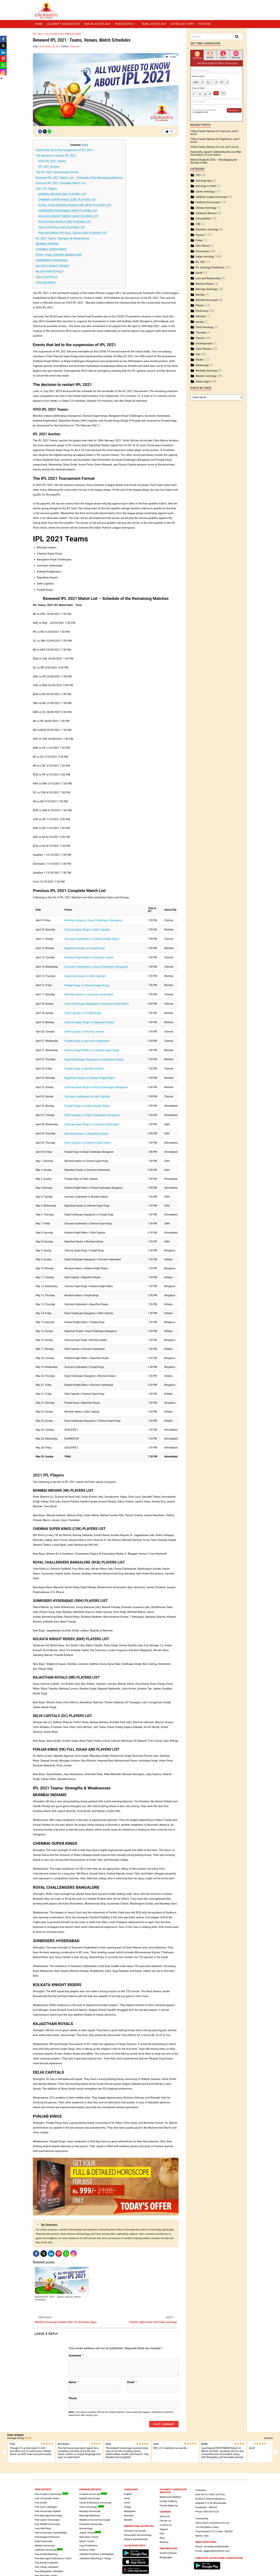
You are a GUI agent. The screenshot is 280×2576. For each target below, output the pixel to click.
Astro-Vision (51, 2560)
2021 (195, 175)
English (128, 2470)
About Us (164, 2492)
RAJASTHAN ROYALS (48, 267)
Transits (197, 338)
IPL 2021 (38, 34)
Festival (197, 235)
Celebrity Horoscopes (63, 24)
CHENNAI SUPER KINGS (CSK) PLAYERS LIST (64, 198)
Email (132, 2358)
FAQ (162, 2510)
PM (223, 92)
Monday (197, 295)
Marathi (128, 2496)
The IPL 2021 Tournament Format (55, 171)
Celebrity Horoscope (49, 2526)
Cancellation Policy (193, 2560)
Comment (76, 2332)
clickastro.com (201, 111)
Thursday (198, 333)
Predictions (199, 311)
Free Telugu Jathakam (47, 2543)
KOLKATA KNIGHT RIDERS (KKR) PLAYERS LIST (65, 214)
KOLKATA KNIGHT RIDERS (51, 262)
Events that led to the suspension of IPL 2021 (62, 150)
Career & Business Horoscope (95, 2479)
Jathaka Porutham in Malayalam (96, 2530)
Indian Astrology (97, 24)
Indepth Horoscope (89, 2474)
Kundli (196, 273)
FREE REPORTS (43, 2465)
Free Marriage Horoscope (48, 2492)
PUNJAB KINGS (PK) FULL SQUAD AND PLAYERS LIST (69, 230)
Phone (73, 2374)
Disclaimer (174, 2560)
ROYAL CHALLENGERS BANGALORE (56, 251)
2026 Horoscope (91, 2483)
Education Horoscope (90, 2500)
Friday (196, 240)
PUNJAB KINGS (45, 278)
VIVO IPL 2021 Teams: (51, 160)
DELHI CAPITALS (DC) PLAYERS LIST (59, 224)
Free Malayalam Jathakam (49, 2547)
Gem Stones (199, 246)
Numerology (85, 2504)
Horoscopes (124, 24)
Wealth (196, 360)
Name (74, 2358)
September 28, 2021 (50, 46)
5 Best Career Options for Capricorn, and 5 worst (214, 133)
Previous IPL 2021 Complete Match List (58, 182)
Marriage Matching (89, 2492)
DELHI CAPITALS (45, 272)
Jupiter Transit (90, 2509)
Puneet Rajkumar (169, 2482)
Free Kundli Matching (46, 2530)
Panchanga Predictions (47, 2513)
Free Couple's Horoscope (51, 2470)
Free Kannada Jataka (46, 2552)
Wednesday (199, 365)
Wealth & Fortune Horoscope (94, 2496)
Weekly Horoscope (45, 2522)
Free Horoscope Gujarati (48, 2487)
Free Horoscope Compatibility (51, 2509)
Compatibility (200, 219)
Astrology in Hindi (203, 186)
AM (216, 92)
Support (164, 2505)
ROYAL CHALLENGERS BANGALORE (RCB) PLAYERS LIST (71, 203)
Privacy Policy (146, 2560)
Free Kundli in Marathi (46, 2539)
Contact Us (166, 2501)
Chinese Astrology (203, 208)
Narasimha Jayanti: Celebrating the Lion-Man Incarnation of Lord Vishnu (216, 153)
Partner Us (165, 2497)
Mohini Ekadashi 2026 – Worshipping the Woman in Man (213, 161)
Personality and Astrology (137, 2511)
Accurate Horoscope (135, 2507)
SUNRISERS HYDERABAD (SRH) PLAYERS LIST (65, 208)
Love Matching (43, 2504)
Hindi (126, 2474)
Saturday (198, 316)
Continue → (234, 109)
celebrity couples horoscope (209, 197)
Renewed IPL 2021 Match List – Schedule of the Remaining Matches (75, 176)
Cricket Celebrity (168, 2477)
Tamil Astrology (153, 24)
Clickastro (75, 46)
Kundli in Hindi (87, 2526)
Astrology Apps (182, 24)
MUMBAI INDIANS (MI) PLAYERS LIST (60, 192)
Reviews (164, 2518)
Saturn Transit (86, 2517)
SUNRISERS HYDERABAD (50, 256)
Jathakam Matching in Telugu (95, 2534)
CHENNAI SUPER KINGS (50, 246)
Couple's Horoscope (93, 2470)
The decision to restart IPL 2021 (54, 155)
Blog (162, 2514)
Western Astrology (203, 376)
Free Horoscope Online (47, 2474)
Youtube (204, 24)
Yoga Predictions (88, 2522)
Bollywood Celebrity (170, 2473)
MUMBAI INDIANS (46, 240)
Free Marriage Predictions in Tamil (53, 2534)
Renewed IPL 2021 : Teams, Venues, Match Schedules (51, 2266)
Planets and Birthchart (136, 2515)
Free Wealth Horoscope (47, 2500)
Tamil (127, 2479)
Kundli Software (168, 2529)
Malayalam (130, 2487)
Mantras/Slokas (202, 284)
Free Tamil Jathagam (46, 2483)
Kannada (128, 2492)
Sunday (197, 322)
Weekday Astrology (203, 371)
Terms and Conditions (218, 2560)
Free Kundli (41, 2479)
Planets (197, 305)
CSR (195, 224)
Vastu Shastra (200, 349)
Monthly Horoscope (204, 300)
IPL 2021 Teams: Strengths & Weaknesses (60, 235)
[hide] (81, 145)
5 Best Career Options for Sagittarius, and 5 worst (214, 140)
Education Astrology (204, 229)
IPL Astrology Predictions (63, 34)
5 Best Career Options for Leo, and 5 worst (214, 146)
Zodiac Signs (200, 381)
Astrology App (201, 181)
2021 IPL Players (45, 187)
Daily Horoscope (43, 2517)
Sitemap (161, 2560)
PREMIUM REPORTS (90, 2465)
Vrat (195, 354)
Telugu (127, 2483)
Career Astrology (202, 191)
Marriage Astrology (203, 289)
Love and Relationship (205, 278)
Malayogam (166, 2533)
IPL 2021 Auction (48, 166)
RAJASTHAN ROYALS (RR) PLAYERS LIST (62, 219)
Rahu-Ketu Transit (88, 2513)
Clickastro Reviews (203, 213)
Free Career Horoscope (47, 2496)
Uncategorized (201, 343)
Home (39, 24)
